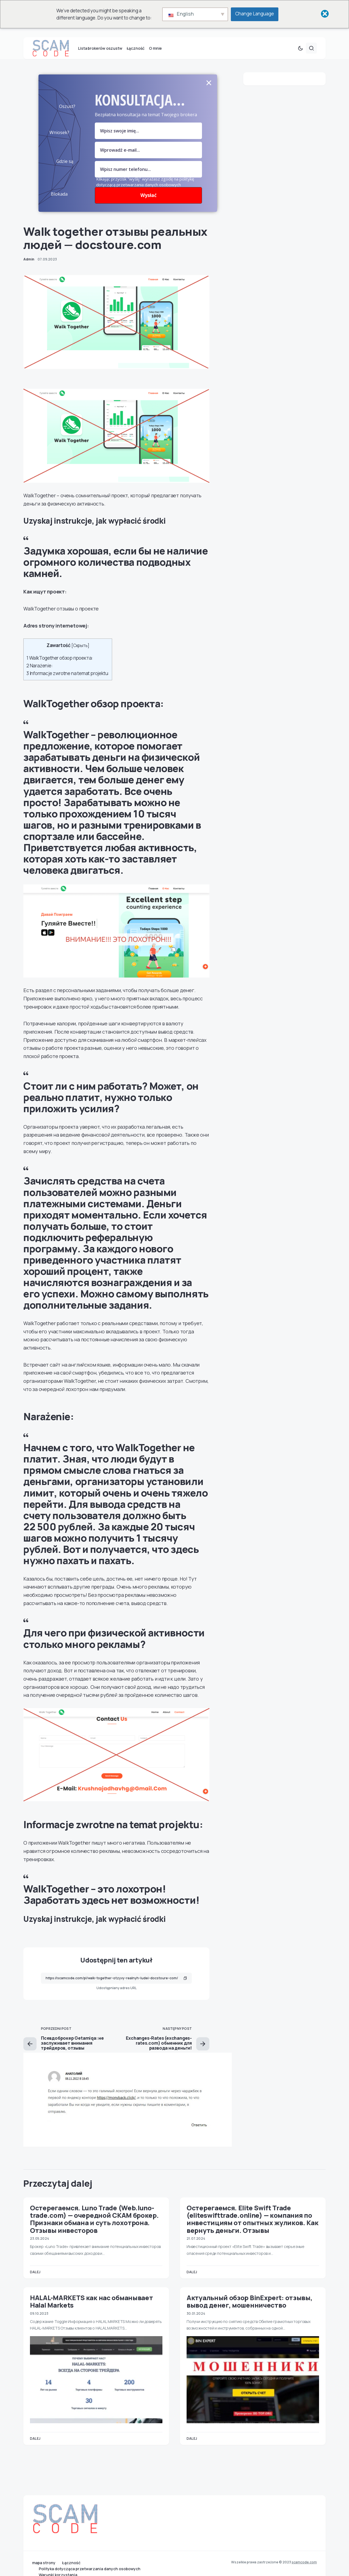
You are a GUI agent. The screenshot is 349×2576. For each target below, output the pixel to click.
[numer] (148, 178)
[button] (300, 56)
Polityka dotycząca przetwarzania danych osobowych (89, 2569)
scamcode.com (304, 2562)
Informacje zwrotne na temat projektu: (67, 682)
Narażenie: (39, 674)
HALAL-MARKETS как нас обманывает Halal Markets (91, 2310)
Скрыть (80, 654)
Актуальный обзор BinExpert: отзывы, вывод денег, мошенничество (249, 2310)
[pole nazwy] (148, 139)
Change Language (254, 13)
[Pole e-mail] (148, 159)
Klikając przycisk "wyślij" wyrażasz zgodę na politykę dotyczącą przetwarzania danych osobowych (145, 190)
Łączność (71, 2563)
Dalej (35, 2280)
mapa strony (44, 2563)
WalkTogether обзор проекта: (59, 667)
